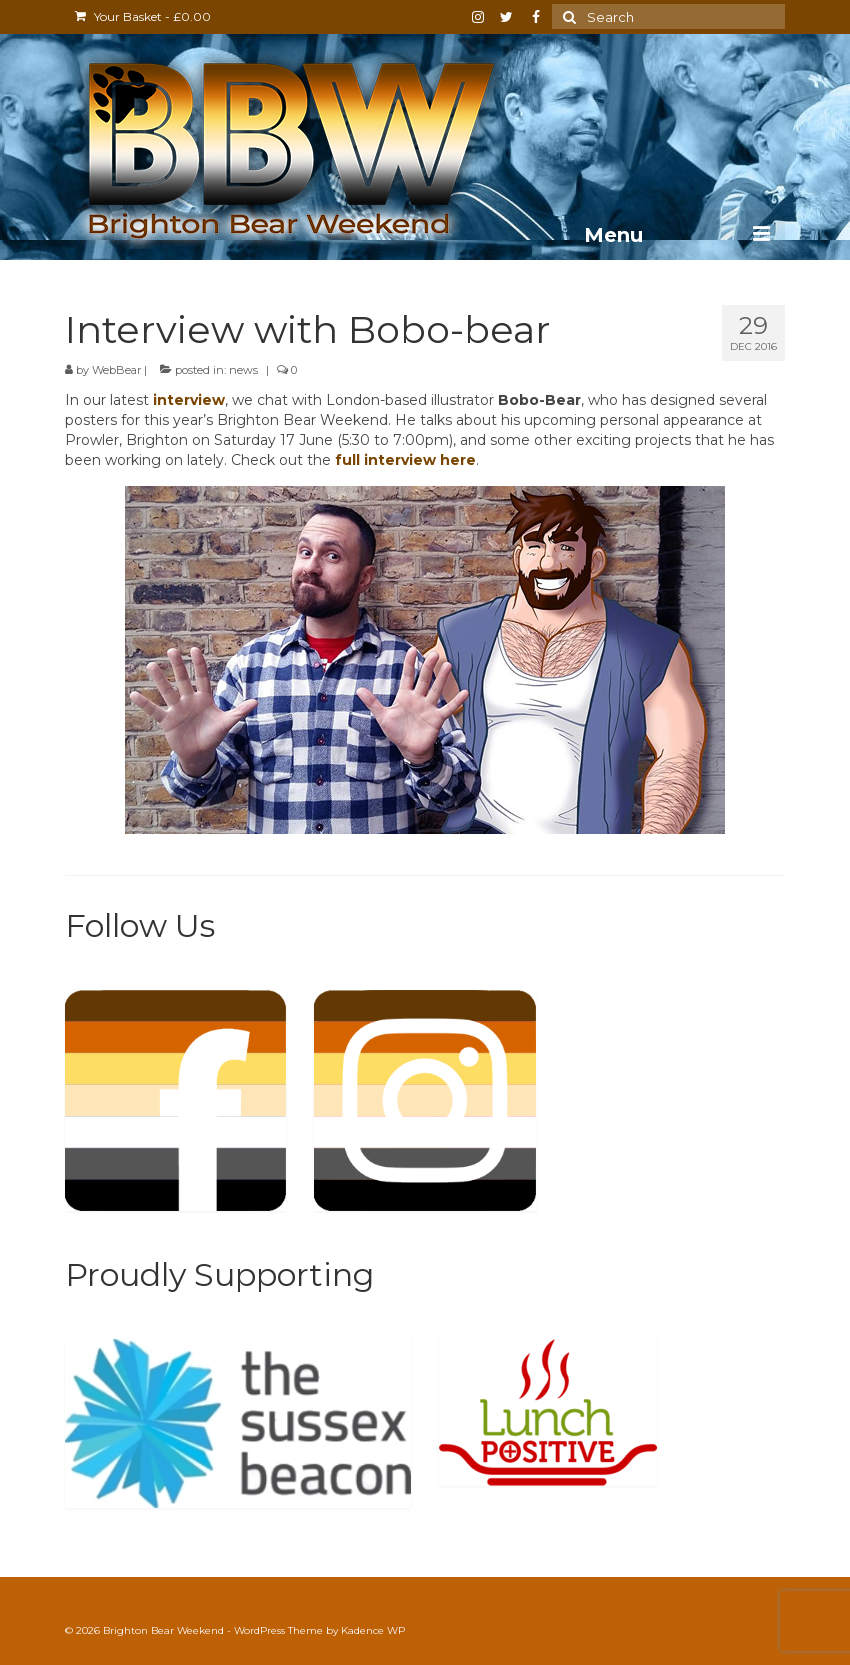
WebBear (116, 370)
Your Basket (143, 16)
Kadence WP (373, 1630)
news (243, 370)
